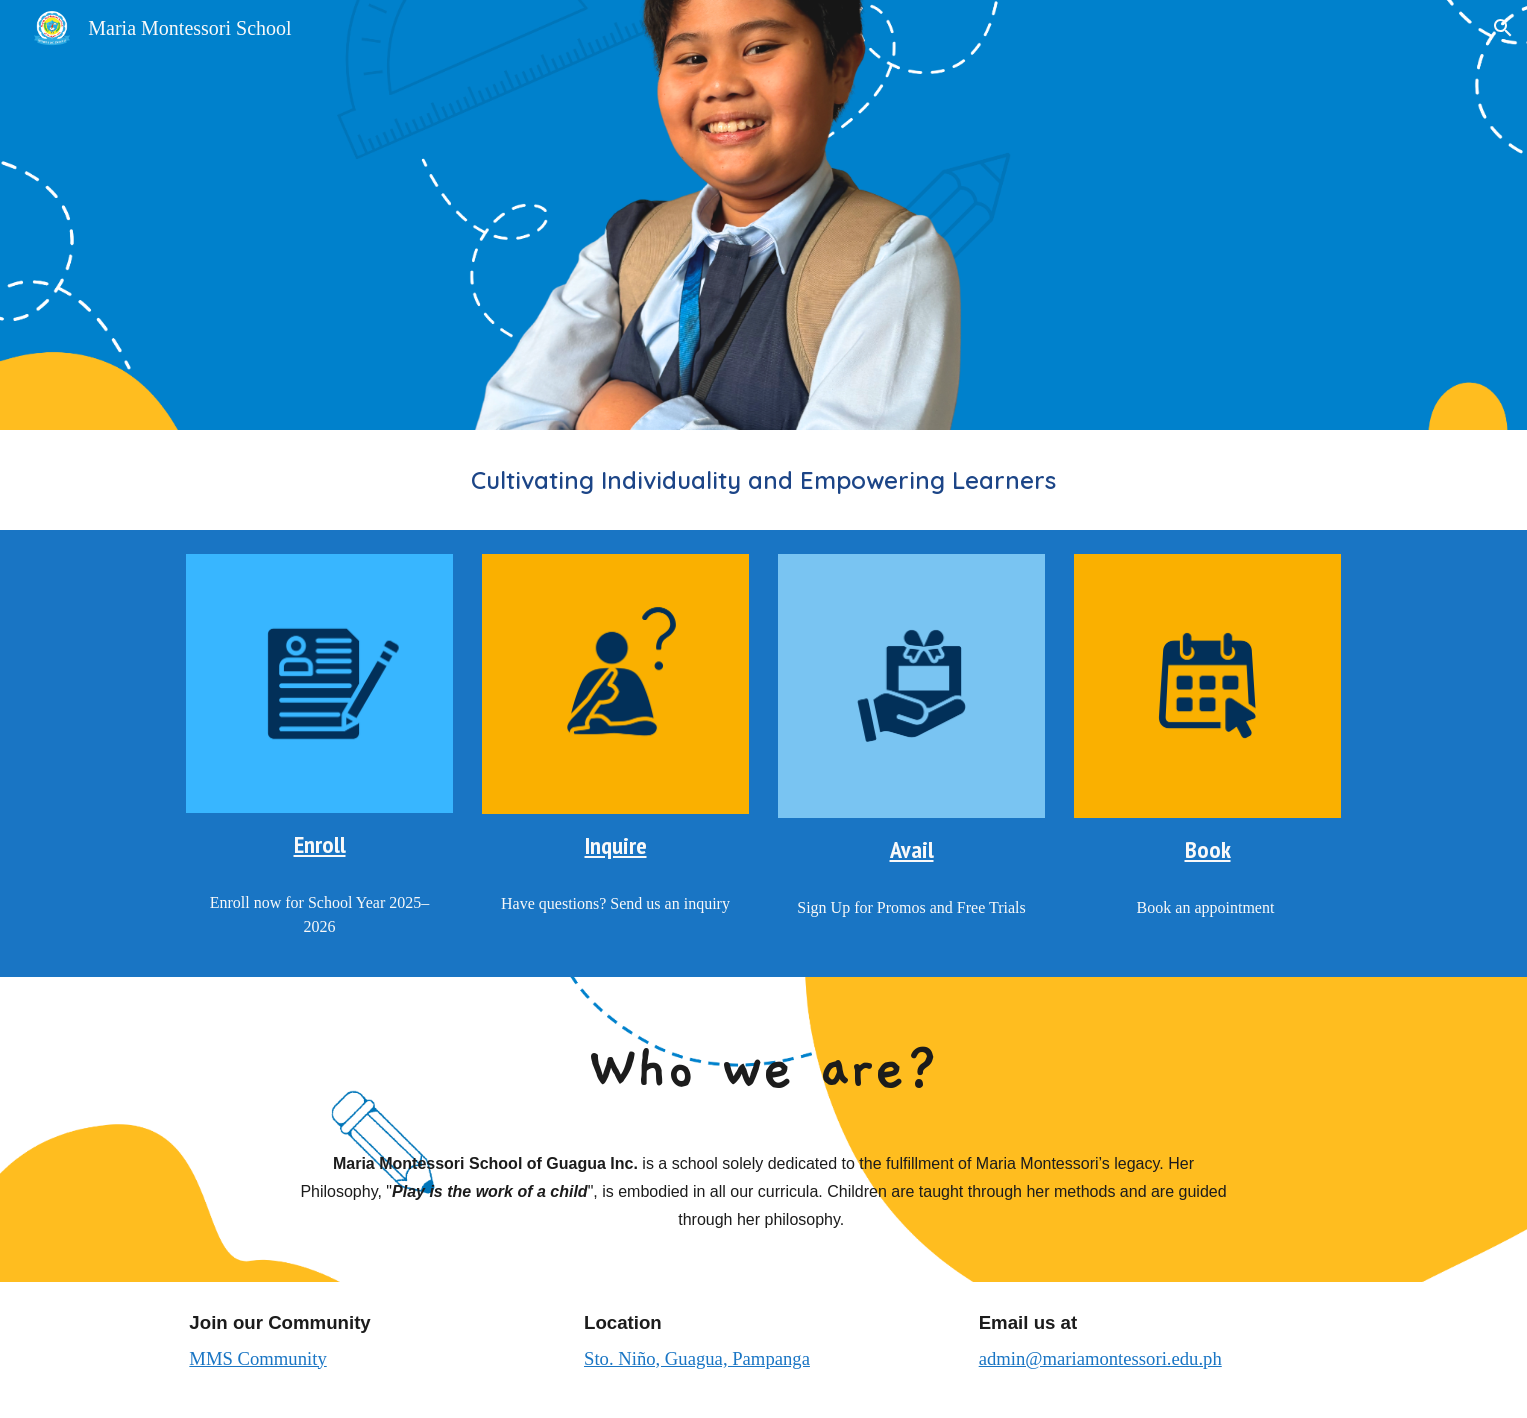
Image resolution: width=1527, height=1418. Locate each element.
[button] (1503, 28)
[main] (763, 480)
